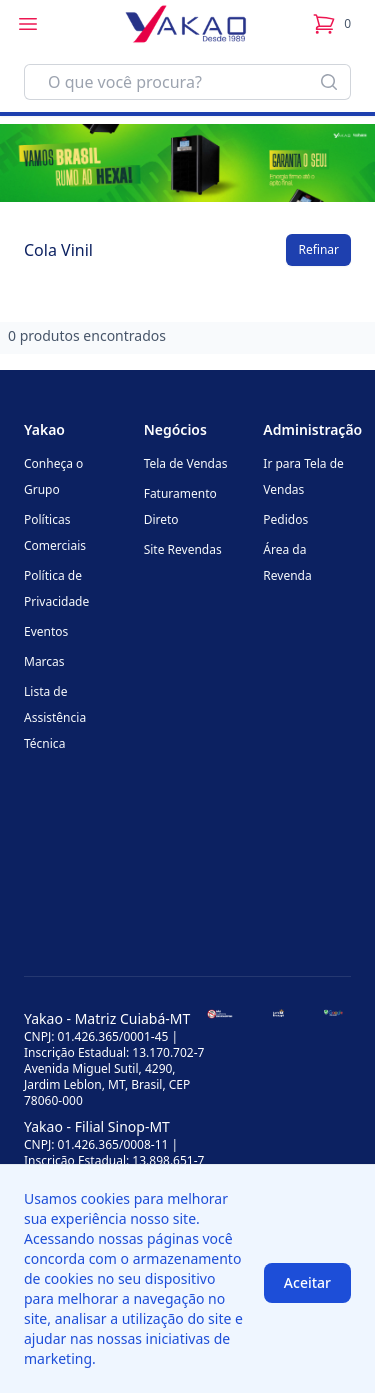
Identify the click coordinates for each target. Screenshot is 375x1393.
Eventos (46, 631)
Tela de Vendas (186, 463)
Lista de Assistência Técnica (55, 717)
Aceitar (307, 1282)
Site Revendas (183, 549)
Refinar (318, 249)
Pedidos (285, 519)
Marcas (44, 661)
